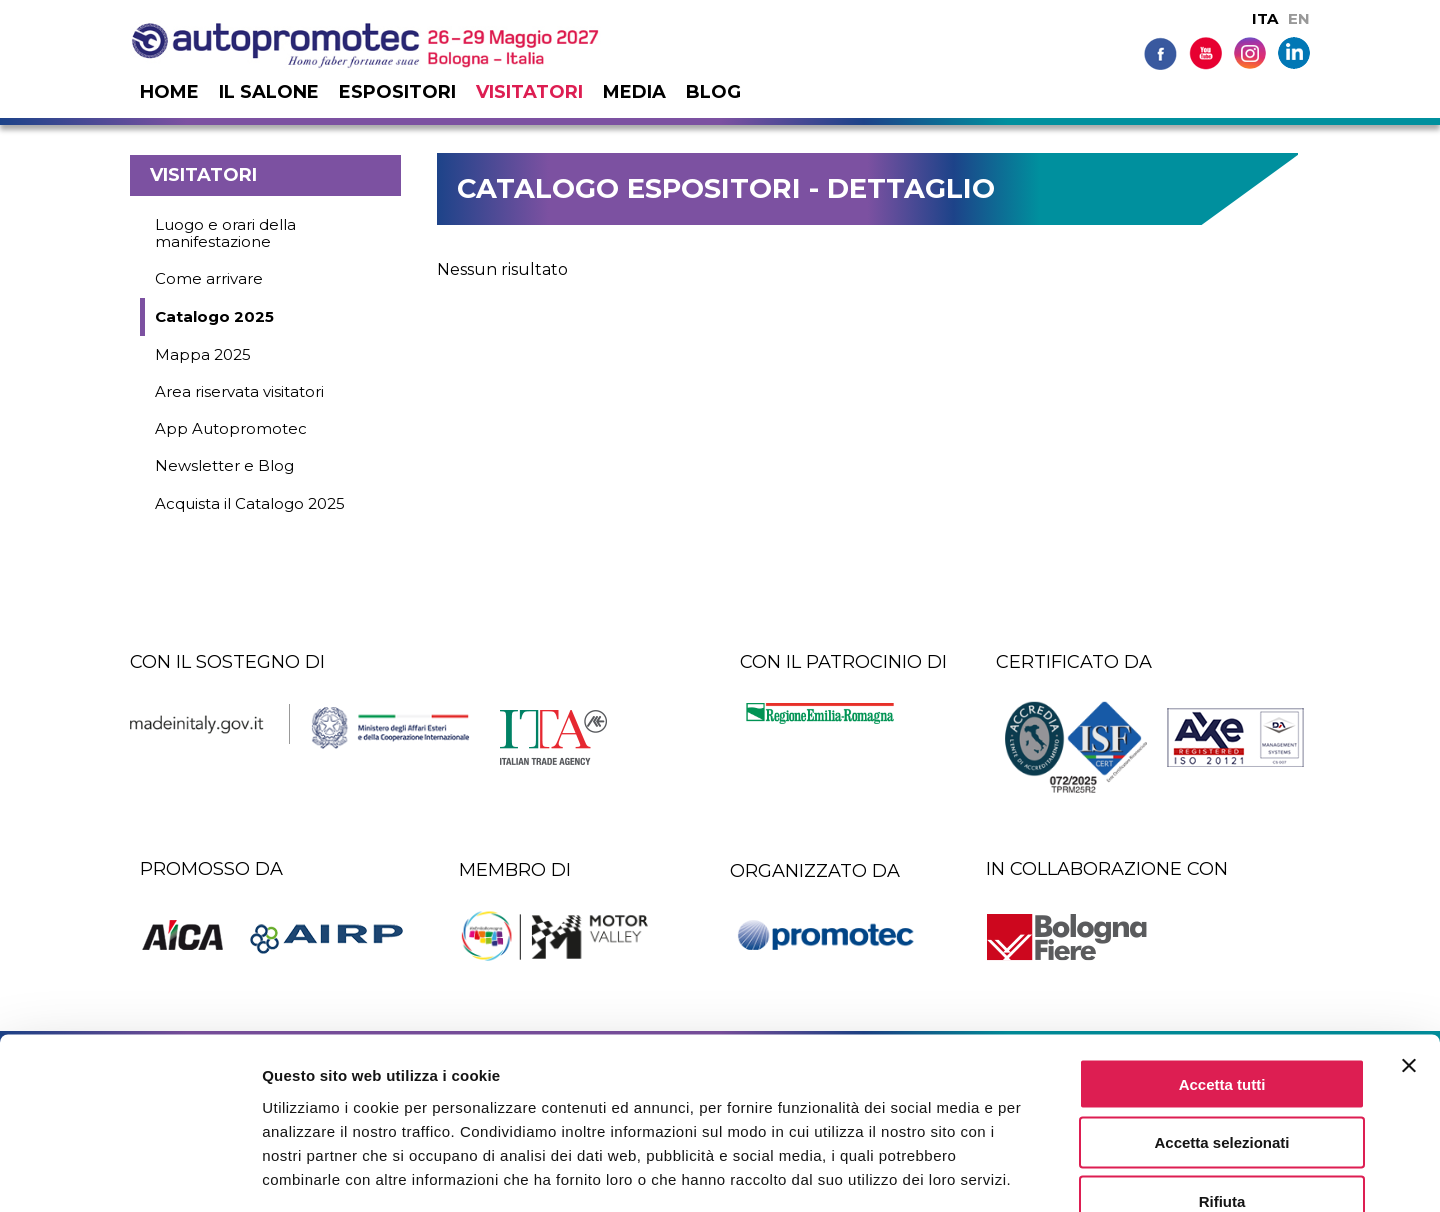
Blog (713, 92)
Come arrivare (209, 278)
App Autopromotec (231, 428)
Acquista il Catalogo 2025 (250, 503)
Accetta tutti (1222, 966)
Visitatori (529, 92)
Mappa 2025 (203, 354)
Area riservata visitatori (239, 391)
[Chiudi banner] (1409, 948)
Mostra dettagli (1052, 1172)
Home (169, 92)
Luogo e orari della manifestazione (225, 233)
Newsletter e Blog (224, 465)
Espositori (397, 92)
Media (634, 92)
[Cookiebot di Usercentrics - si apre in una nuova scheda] (129, 1173)
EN (1299, 18)
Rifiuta (1222, 1084)
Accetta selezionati (1221, 1025)
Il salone (269, 92)
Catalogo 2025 (214, 316)
